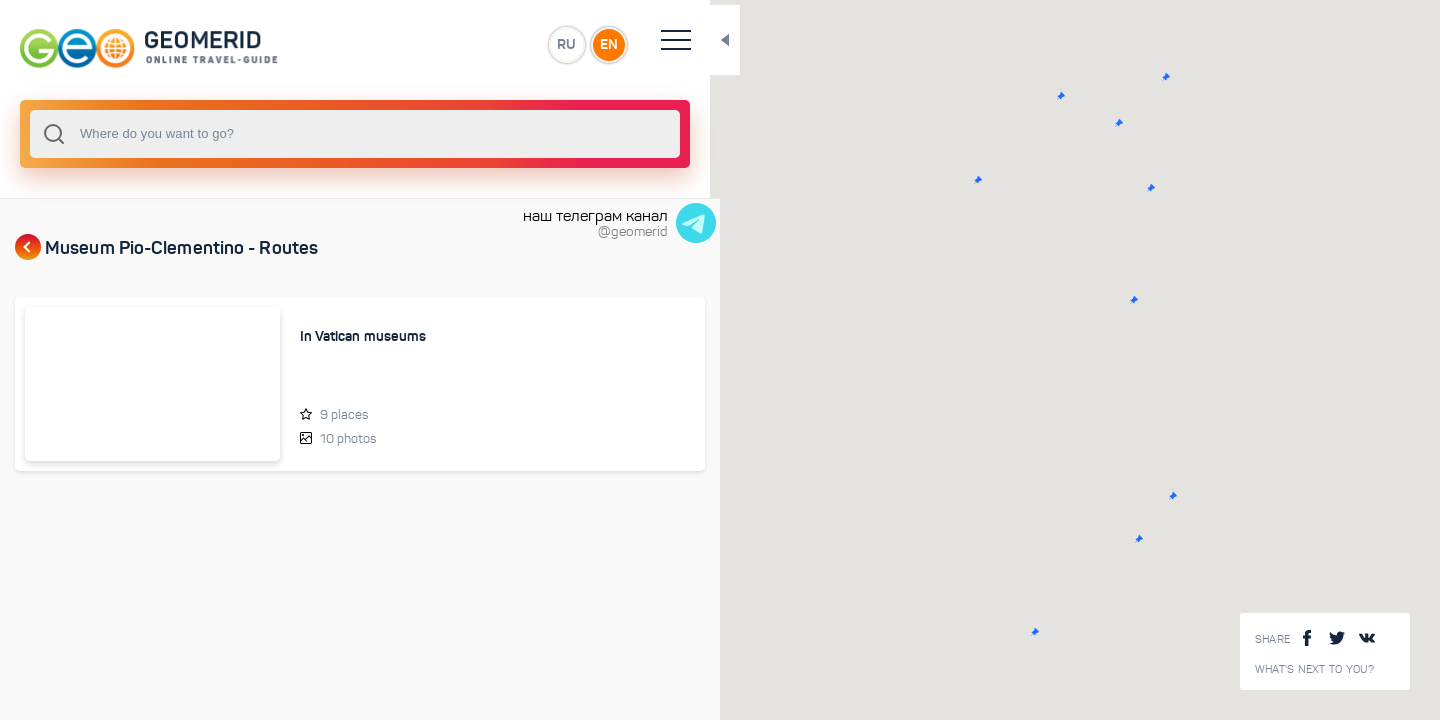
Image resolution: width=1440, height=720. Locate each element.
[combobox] (270, 134)
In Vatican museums (298, 336)
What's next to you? (1315, 669)
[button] (976, 96)
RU (396, 44)
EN (439, 44)
